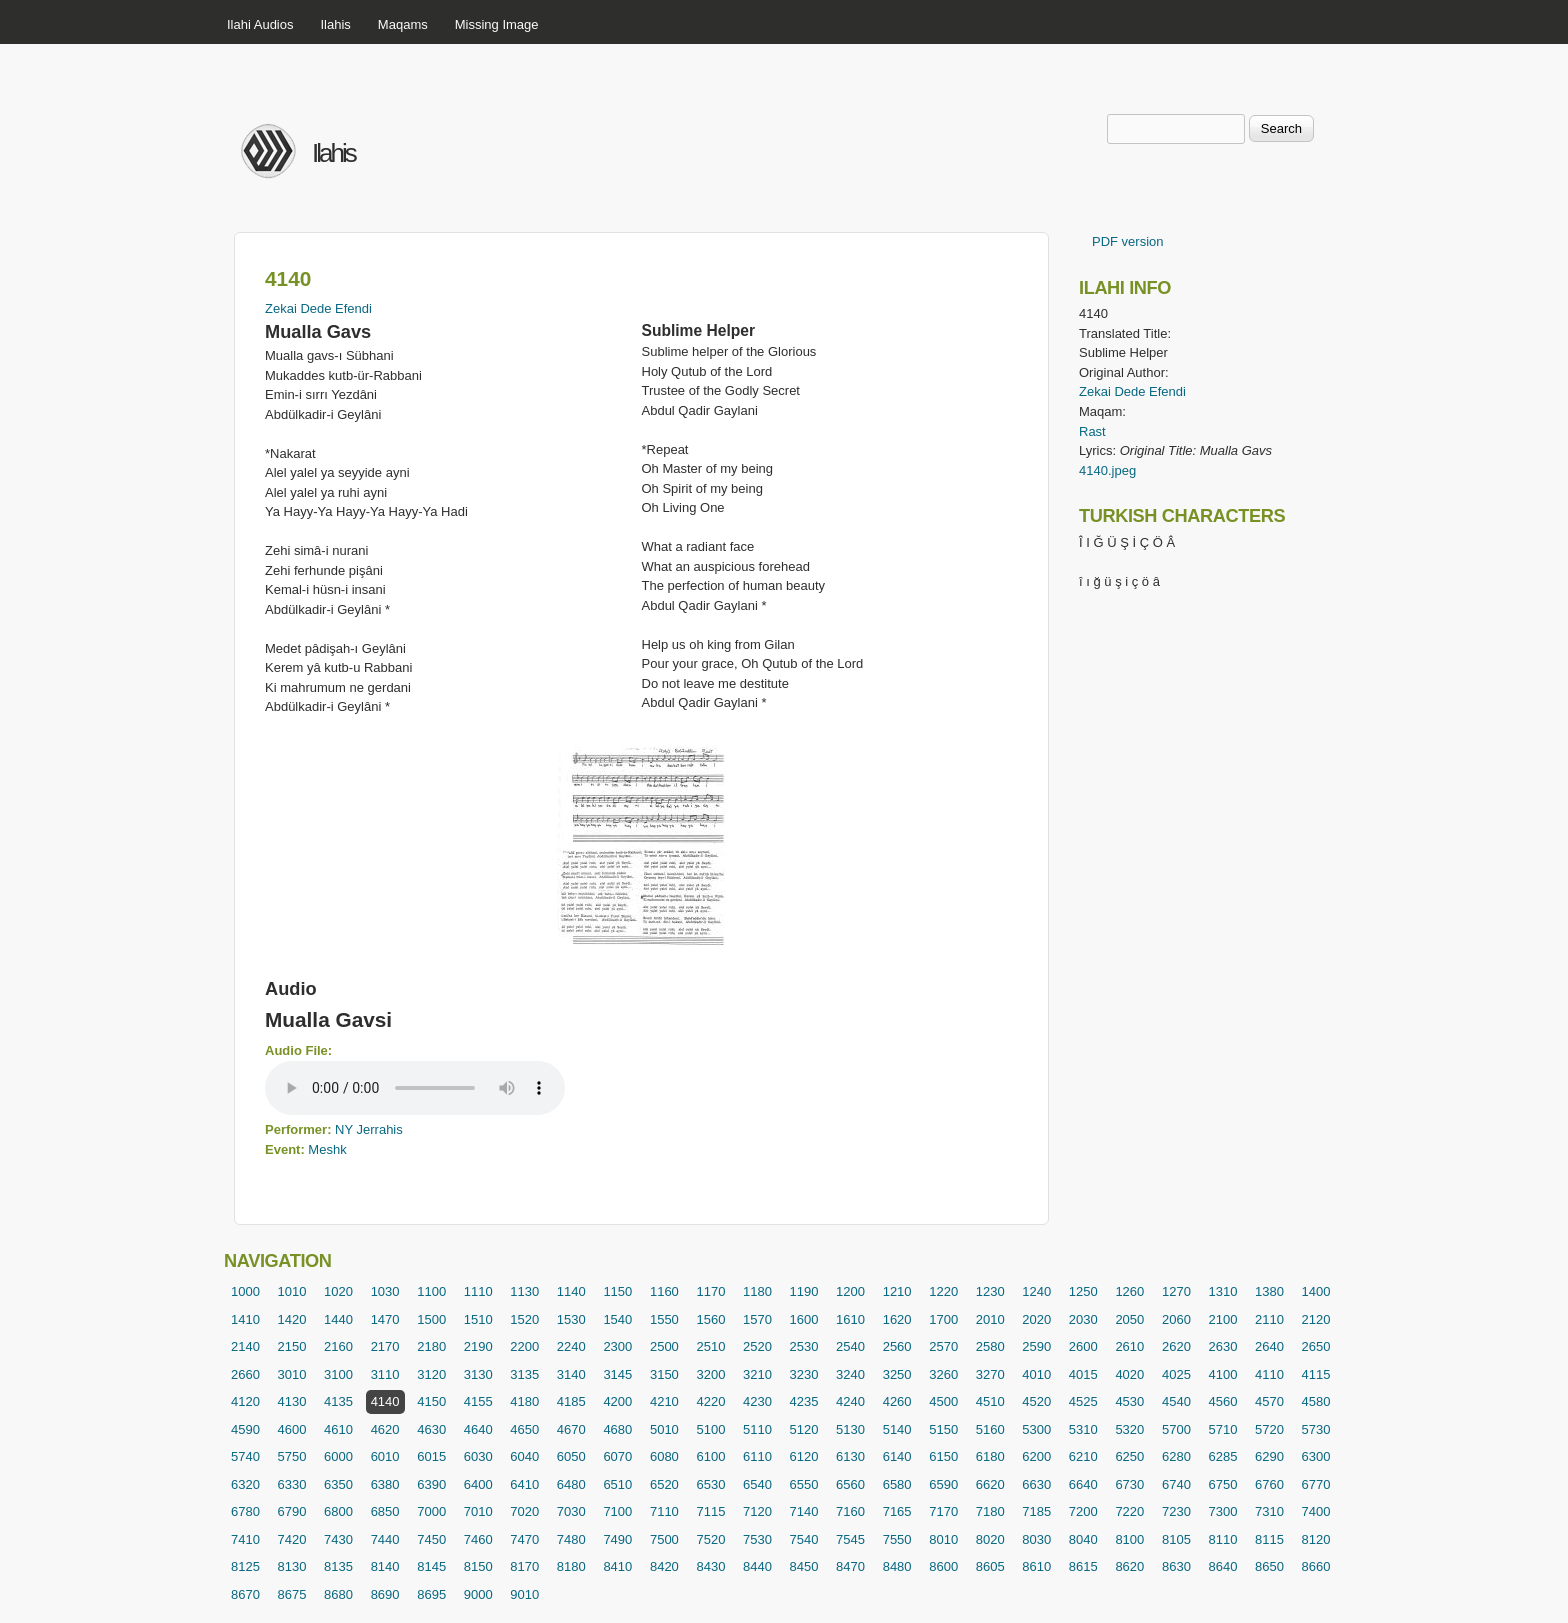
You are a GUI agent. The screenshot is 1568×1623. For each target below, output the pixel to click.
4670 (571, 1429)
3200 (710, 1374)
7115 (710, 1511)
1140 (571, 1291)
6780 (245, 1511)
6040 (524, 1456)
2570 (943, 1346)
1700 (943, 1319)
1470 (385, 1319)
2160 (338, 1346)
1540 (617, 1319)
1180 (757, 1291)
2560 (897, 1346)
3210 (757, 1374)
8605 (990, 1566)
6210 (1083, 1456)
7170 (943, 1511)
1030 (385, 1291)
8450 (804, 1566)
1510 (478, 1319)
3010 (292, 1374)
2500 (664, 1346)
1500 (431, 1319)
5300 (1036, 1429)
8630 (1176, 1566)
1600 (804, 1319)
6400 (478, 1484)
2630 (1222, 1346)
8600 (943, 1566)
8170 (524, 1566)
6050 (571, 1456)
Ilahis (336, 24)
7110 (664, 1511)
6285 (1222, 1456)
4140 (385, 1401)
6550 (804, 1484)
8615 (1083, 1566)
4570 (1269, 1401)
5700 (1176, 1429)
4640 (478, 1429)
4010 (1036, 1374)
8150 (478, 1566)
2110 (1269, 1319)
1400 (1316, 1291)
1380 (1269, 1291)
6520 (664, 1484)
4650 (524, 1429)
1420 (292, 1319)
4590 (245, 1429)
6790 (292, 1511)
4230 (757, 1401)
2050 (1129, 1319)
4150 (431, 1401)
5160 (990, 1429)
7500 (664, 1539)
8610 (1036, 1566)
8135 (338, 1566)
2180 (431, 1346)
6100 (710, 1456)
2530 (804, 1346)
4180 (524, 1401)
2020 (1036, 1319)
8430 (710, 1566)
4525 (1083, 1401)
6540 (757, 1484)
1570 (757, 1319)
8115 (1269, 1539)
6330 (292, 1484)
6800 (338, 1511)
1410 (245, 1319)
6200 (1036, 1456)
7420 (292, 1539)
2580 (990, 1346)
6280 (1176, 1456)
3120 (431, 1374)
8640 (1222, 1566)
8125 (245, 1566)
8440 (757, 1566)
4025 (1176, 1374)
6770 (1316, 1484)
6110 (757, 1456)
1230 (990, 1291)
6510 (617, 1484)
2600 (1083, 1346)
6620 (990, 1484)
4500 (943, 1401)
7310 (1269, 1511)
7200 (1083, 1511)
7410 (245, 1539)
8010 (943, 1539)
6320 (245, 1484)
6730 (1129, 1484)
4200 (617, 1401)
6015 (431, 1456)
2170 (385, 1346)
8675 (292, 1594)
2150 (292, 1346)
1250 (1083, 1291)
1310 (1222, 1291)
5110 (757, 1429)
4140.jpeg (1107, 470)
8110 (1222, 1539)
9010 (524, 1594)
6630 (1036, 1484)
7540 (804, 1539)
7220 (1129, 1511)
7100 (617, 1511)
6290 (1269, 1456)
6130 (850, 1456)
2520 (757, 1346)
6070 (617, 1456)
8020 (990, 1539)
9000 (478, 1594)
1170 (710, 1291)
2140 (245, 1346)
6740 (1176, 1484)
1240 (1036, 1291)
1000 (245, 1291)
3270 (990, 1374)
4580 (1316, 1401)
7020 (524, 1511)
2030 (1083, 1319)
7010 (478, 1511)
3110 (385, 1374)
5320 (1129, 1429)
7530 (757, 1539)
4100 (1222, 1374)
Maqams (403, 24)
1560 (710, 1319)
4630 (431, 1429)
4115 (1316, 1374)
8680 (338, 1594)
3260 (943, 1374)
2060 (1176, 1319)
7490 (617, 1539)
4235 (804, 1401)
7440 (385, 1539)
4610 (338, 1429)
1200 (850, 1291)
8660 (1316, 1566)
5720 (1269, 1429)
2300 (617, 1346)
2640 (1269, 1346)
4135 (338, 1401)
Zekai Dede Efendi (318, 308)
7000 (431, 1511)
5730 (1316, 1429)
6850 (385, 1511)
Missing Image (497, 24)
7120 (757, 1511)
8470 (850, 1566)
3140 (571, 1374)
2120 (1316, 1319)
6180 (990, 1456)
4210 (664, 1401)
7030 (571, 1511)
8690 (385, 1594)
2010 (990, 1319)
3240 (850, 1374)
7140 (804, 1511)
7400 (1316, 1511)
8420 (664, 1566)
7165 (897, 1511)
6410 (524, 1484)
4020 (1129, 1374)
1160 (664, 1291)
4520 (1036, 1401)
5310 (1083, 1429)
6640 (1083, 1484)
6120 (804, 1456)
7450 (431, 1539)
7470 (524, 1539)
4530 (1129, 1401)
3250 (897, 1374)
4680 (617, 1429)
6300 (1316, 1456)
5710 (1222, 1429)
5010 (664, 1429)
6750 (1222, 1484)
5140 (897, 1429)
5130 (850, 1429)
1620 (897, 1319)
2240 (571, 1346)
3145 (617, 1374)
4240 (850, 1401)
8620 (1129, 1566)
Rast (1092, 431)
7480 (571, 1539)
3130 (478, 1374)
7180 (990, 1511)
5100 (710, 1429)
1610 (850, 1319)
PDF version (1128, 241)
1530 (571, 1319)
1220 (943, 1291)
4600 (292, 1429)
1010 (292, 1291)
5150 (943, 1429)
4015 (1083, 1374)
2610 (1129, 1346)
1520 (524, 1319)
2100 (1222, 1319)
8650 (1269, 1566)
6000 (338, 1456)
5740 (245, 1456)
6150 (943, 1456)
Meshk (327, 1149)
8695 (431, 1594)
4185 (571, 1401)
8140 (385, 1566)
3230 (804, 1374)
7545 (850, 1539)
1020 (338, 1291)
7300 (1222, 1511)
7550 (897, 1539)
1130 (524, 1291)
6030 (478, 1456)
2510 (710, 1346)
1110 (478, 1291)
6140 (897, 1456)
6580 (897, 1484)
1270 (1176, 1291)
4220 (710, 1401)
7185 (1036, 1511)
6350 (338, 1484)
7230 (1176, 1511)
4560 (1222, 1401)
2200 (524, 1346)
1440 (338, 1319)
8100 (1129, 1539)
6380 (385, 1484)
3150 (664, 1374)
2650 (1316, 1346)
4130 (292, 1401)
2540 (850, 1346)
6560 (850, 1484)
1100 (431, 1291)
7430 (338, 1539)
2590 (1036, 1346)
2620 (1176, 1346)
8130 (292, 1566)
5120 (804, 1429)
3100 (338, 1374)
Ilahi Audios (260, 24)
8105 (1176, 1539)
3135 (524, 1374)
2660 (245, 1374)
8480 (897, 1566)
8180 (571, 1566)
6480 (571, 1484)
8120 (1316, 1539)
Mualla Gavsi (328, 1019)
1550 (664, 1319)
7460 (478, 1539)
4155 (478, 1401)
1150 (617, 1291)
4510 (990, 1401)
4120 (245, 1401)
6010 (385, 1456)
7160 (850, 1511)
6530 (710, 1484)
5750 (292, 1456)
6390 (431, 1484)
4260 (897, 1401)
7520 (710, 1539)
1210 (897, 1291)
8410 (617, 1566)
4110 (1269, 1374)
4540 (1176, 1401)
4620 (385, 1429)
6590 (943, 1484)
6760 (1269, 1484)
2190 (478, 1346)
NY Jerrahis (369, 1129)
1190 (804, 1291)
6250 (1129, 1456)
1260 (1129, 1291)
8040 (1083, 1539)
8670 (245, 1594)
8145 (431, 1566)
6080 (664, 1456)
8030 (1036, 1539)
